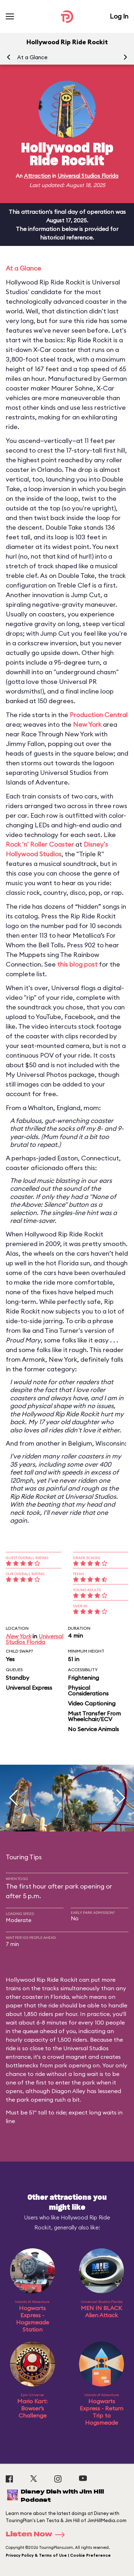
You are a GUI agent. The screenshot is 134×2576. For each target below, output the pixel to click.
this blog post (77, 964)
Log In (119, 16)
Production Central (99, 715)
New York (87, 724)
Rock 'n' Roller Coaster (40, 844)
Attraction (37, 175)
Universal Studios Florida (88, 175)
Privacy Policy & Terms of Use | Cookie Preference (58, 2555)
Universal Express (29, 1687)
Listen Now (37, 2534)
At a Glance (32, 57)
